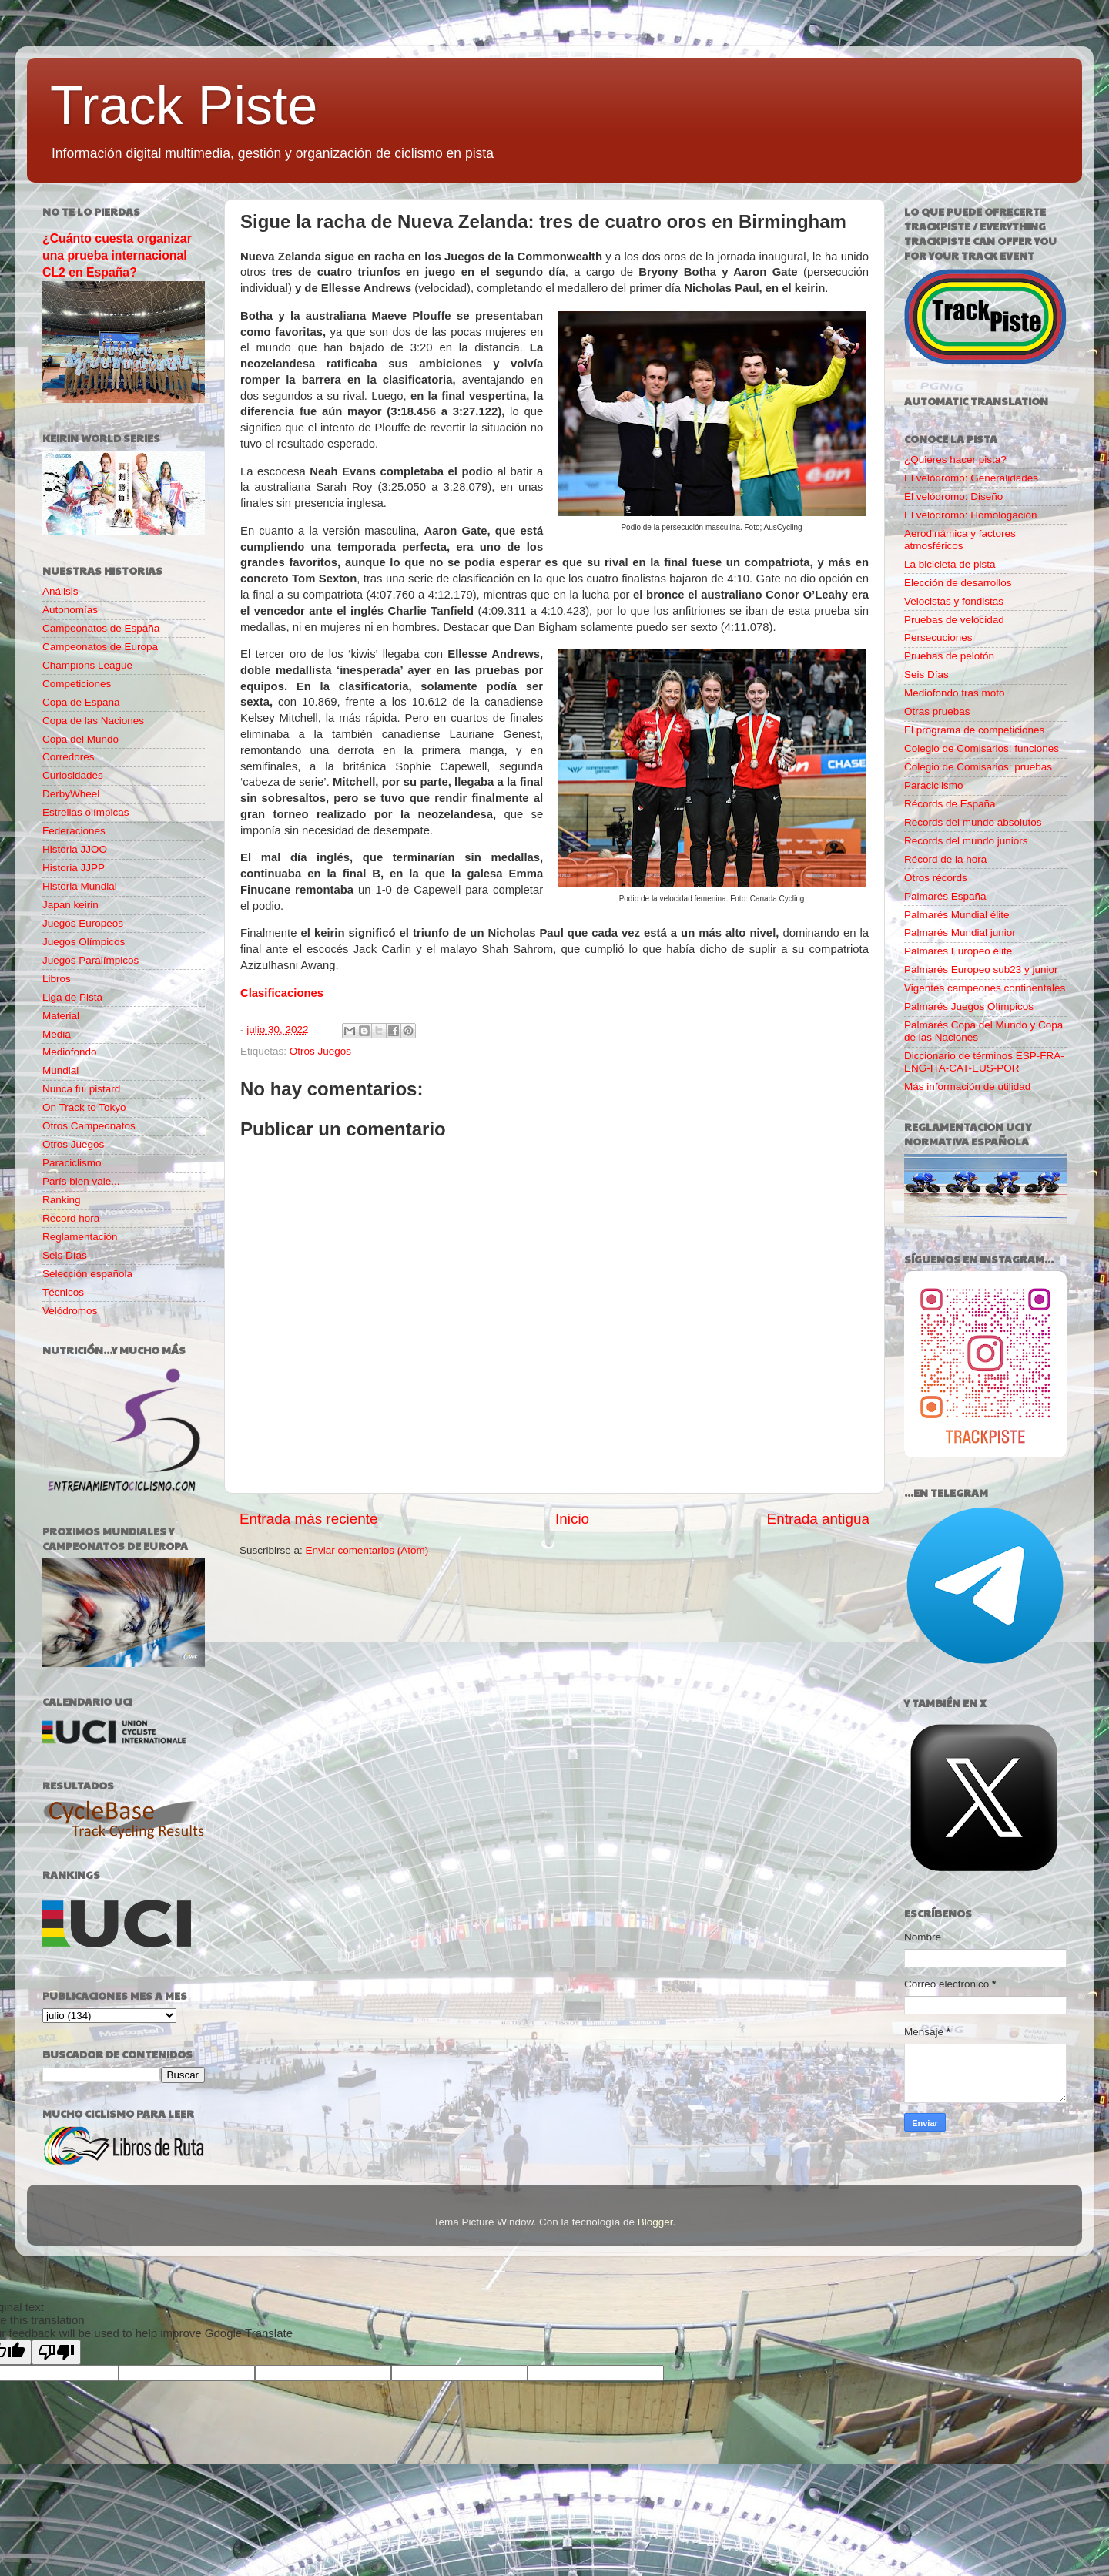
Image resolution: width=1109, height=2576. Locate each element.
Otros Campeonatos (89, 1126)
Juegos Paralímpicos (90, 960)
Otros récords (935, 878)
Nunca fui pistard (81, 1089)
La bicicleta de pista (950, 564)
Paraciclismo (72, 1163)
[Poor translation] (56, 2352)
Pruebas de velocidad (954, 620)
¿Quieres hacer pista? (955, 459)
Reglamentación (80, 1237)
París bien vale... (81, 1181)
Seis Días (64, 1255)
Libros (56, 978)
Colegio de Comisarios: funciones (981, 748)
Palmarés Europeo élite (958, 951)
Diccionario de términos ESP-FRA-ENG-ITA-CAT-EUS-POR (984, 1062)
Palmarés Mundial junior (960, 932)
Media (56, 1034)
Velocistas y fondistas (953, 601)
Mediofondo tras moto (954, 693)
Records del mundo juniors (966, 841)
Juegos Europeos (82, 923)
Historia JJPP (73, 868)
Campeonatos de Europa (100, 646)
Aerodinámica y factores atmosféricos (960, 540)
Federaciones (74, 831)
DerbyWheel (70, 794)
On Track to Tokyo (84, 1107)
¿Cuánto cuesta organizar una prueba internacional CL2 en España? (117, 255)
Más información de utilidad (967, 1086)
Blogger (655, 2222)
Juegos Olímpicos (83, 942)
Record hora (70, 1218)
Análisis (60, 591)
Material (60, 1015)
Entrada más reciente (309, 1519)
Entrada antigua (818, 1519)
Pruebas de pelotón (949, 656)
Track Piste (183, 105)
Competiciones (76, 683)
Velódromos (69, 1311)
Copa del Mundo (80, 739)
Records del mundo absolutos (973, 822)
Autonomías (70, 609)
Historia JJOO (74, 849)
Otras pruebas (937, 711)
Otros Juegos (320, 1051)
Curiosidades (72, 775)
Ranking (61, 1200)
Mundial (60, 1070)
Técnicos (63, 1292)
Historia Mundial (79, 886)
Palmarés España (945, 896)
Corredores (68, 757)
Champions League (87, 665)
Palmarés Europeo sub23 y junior (981, 969)
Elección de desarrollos (958, 583)
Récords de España (950, 804)
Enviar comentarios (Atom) (367, 1550)
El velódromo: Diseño (953, 496)
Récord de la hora (945, 859)
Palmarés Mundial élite (957, 915)
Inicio (572, 1519)
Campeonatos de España (100, 628)
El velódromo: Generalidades (971, 478)
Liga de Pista (72, 997)
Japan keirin (70, 905)
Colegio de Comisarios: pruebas (978, 767)
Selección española (87, 1274)
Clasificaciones (281, 993)
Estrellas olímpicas (85, 812)
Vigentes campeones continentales (984, 988)
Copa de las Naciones (93, 720)
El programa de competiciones (974, 730)
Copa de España (81, 702)
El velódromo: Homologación (970, 515)
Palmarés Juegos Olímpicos (969, 1006)
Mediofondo (69, 1052)
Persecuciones (938, 637)
